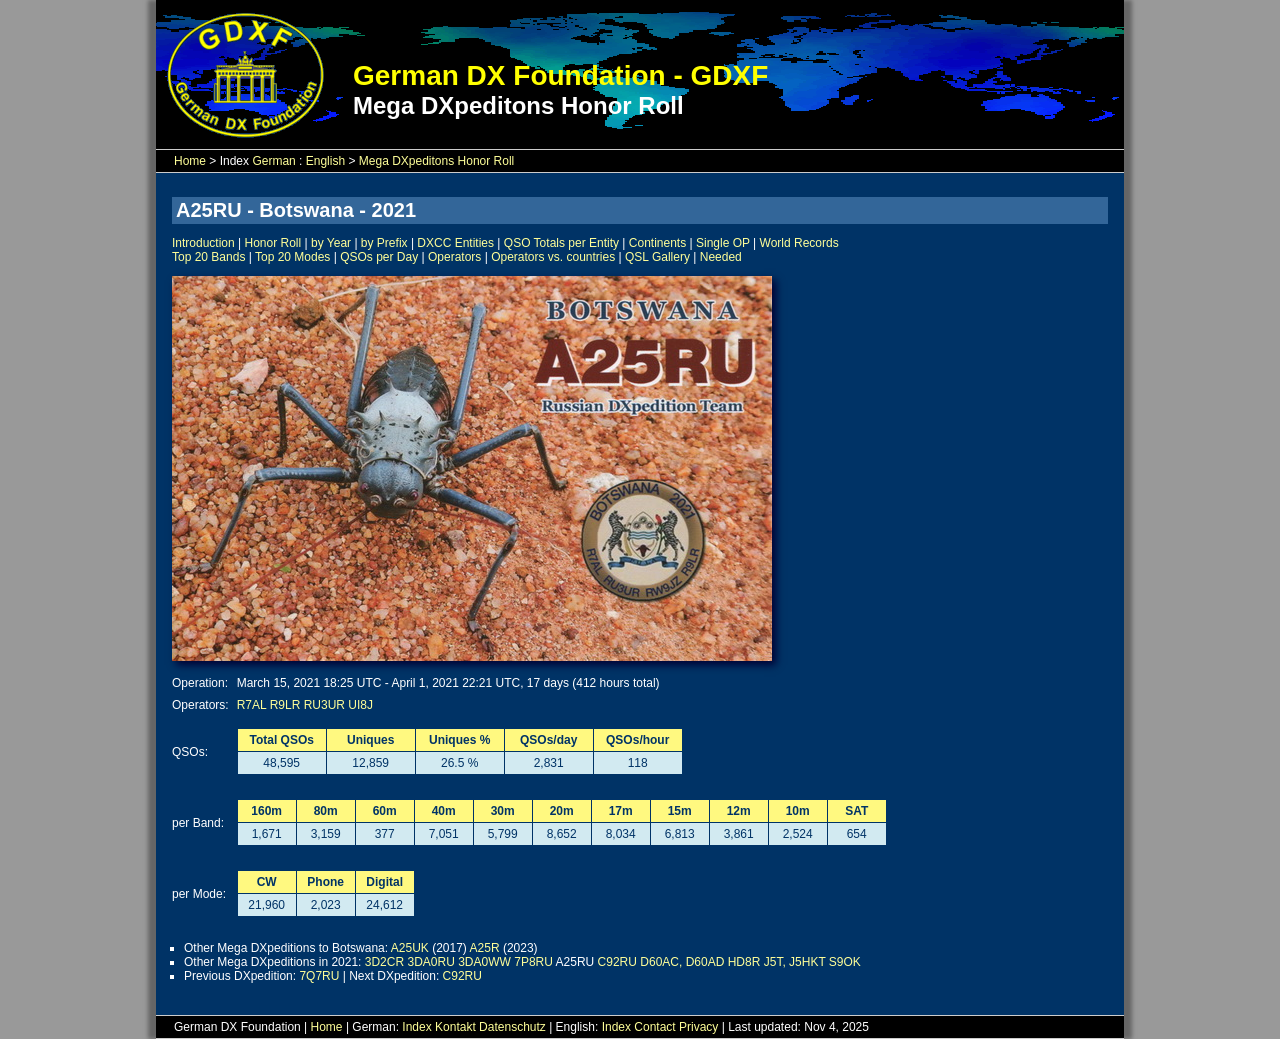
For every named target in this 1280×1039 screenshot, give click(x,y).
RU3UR (324, 705)
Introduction (203, 243)
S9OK (845, 962)
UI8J (360, 705)
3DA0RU (430, 962)
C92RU (617, 962)
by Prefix (384, 243)
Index (416, 1027)
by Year (331, 243)
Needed (721, 257)
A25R (485, 948)
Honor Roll (273, 243)
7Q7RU (319, 976)
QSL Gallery (657, 257)
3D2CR (384, 962)
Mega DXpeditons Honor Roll (436, 161)
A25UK (410, 948)
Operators (454, 257)
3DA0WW (484, 962)
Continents (657, 243)
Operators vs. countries (553, 257)
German (273, 161)
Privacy (698, 1027)
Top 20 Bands (208, 257)
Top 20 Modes (292, 257)
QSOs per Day (379, 257)
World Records (799, 243)
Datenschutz (512, 1027)
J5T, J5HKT (795, 962)
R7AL (252, 705)
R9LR (285, 705)
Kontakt (455, 1027)
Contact (654, 1027)
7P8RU (533, 962)
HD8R (744, 962)
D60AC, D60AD (682, 962)
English (325, 161)
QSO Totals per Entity (561, 243)
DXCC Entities (455, 243)
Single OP (723, 243)
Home (190, 161)
